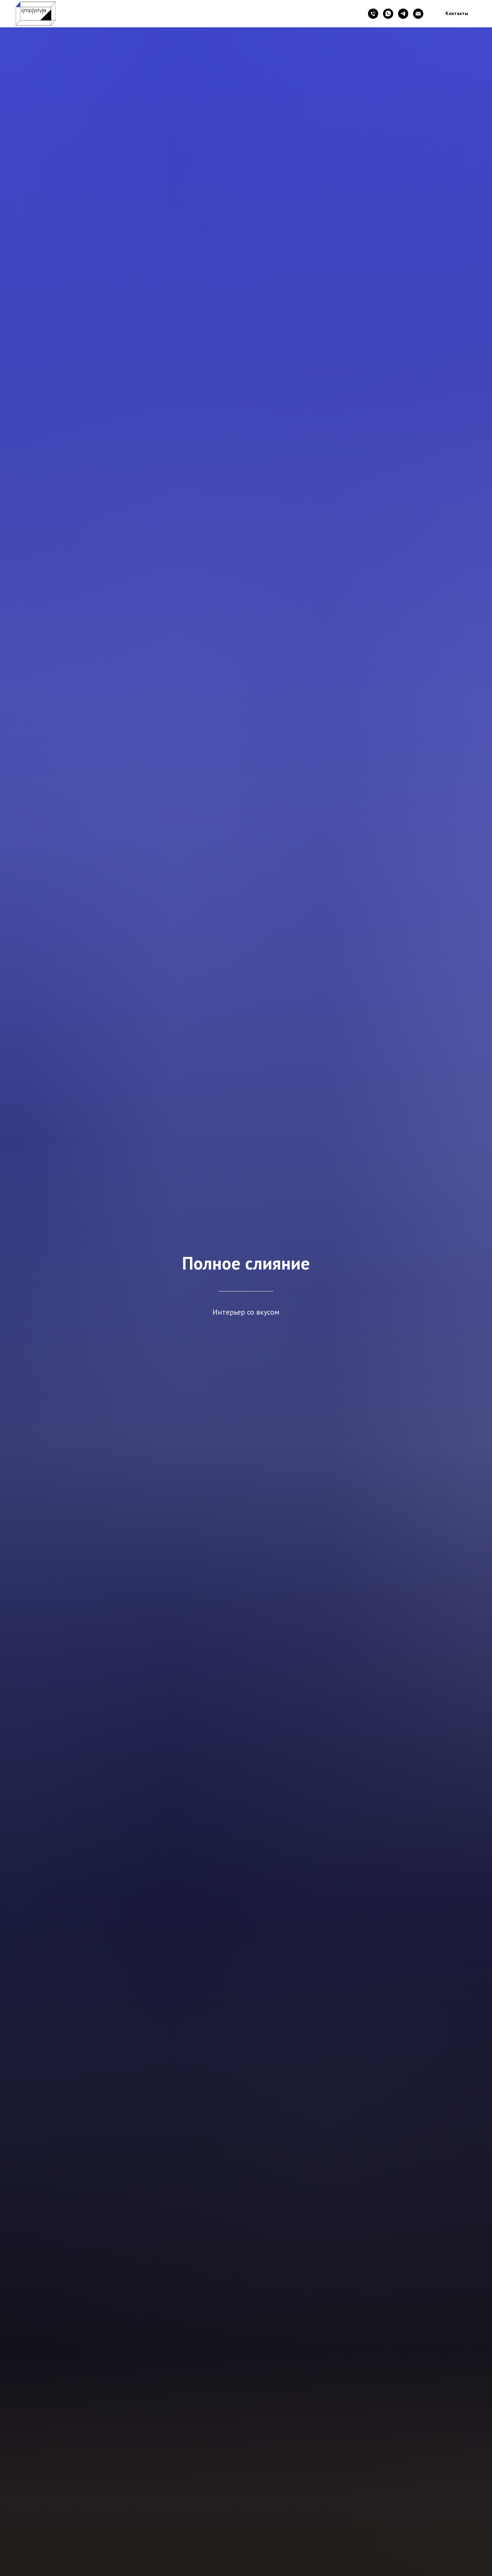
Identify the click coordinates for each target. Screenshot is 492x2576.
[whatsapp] (388, 14)
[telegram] (403, 14)
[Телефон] (373, 14)
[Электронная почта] (418, 14)
